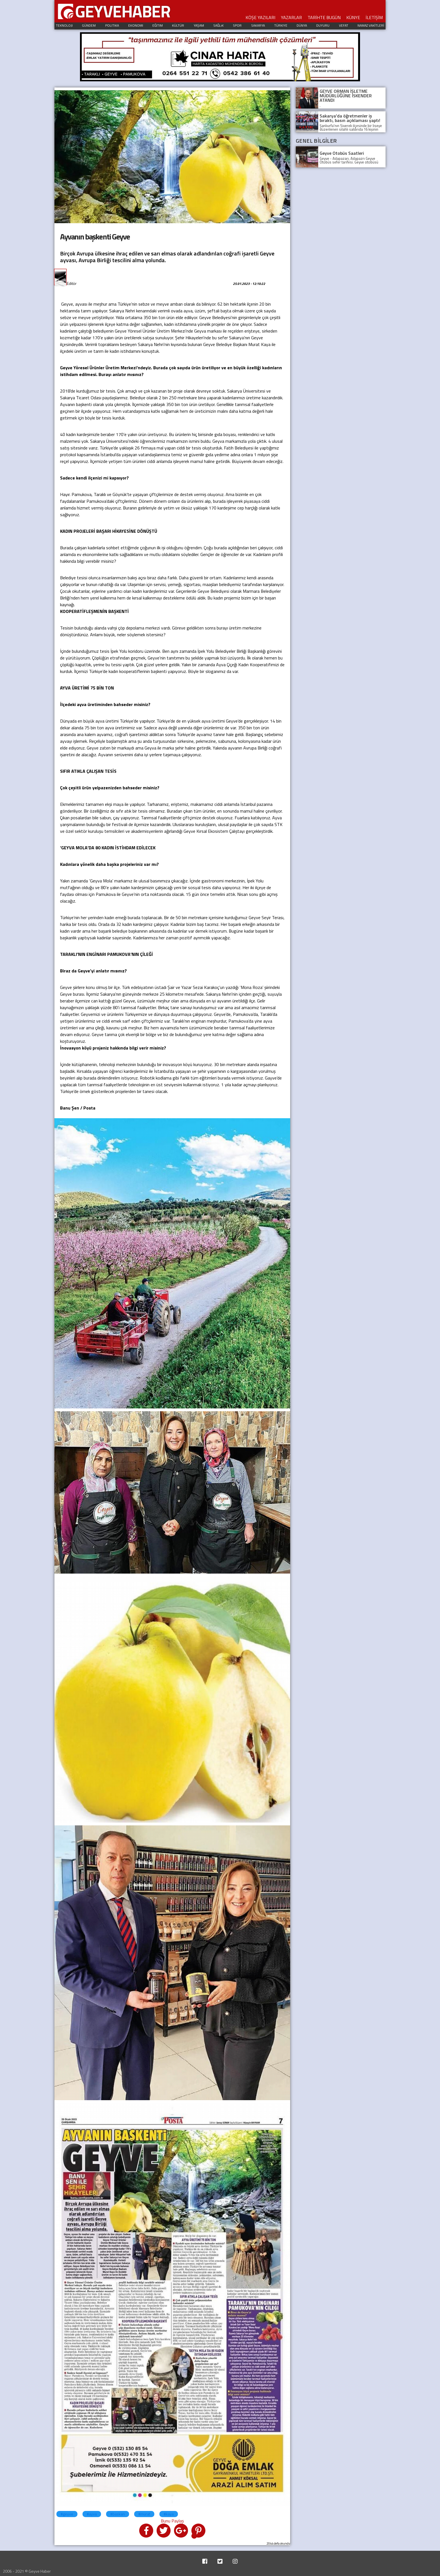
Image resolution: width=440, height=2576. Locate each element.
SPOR (237, 25)
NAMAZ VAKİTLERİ (371, 25)
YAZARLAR (291, 17)
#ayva (92, 2514)
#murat (144, 2514)
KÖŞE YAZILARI (260, 17)
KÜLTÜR (178, 25)
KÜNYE (353, 17)
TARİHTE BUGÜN (324, 17)
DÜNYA (302, 25)
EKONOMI (135, 25)
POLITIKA (112, 25)
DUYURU (322, 25)
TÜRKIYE (280, 25)
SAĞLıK (218, 25)
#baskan (117, 2514)
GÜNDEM (89, 25)
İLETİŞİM (374, 17)
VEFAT (343, 25)
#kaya (169, 2514)
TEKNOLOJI (64, 25)
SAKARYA (258, 25)
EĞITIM (157, 25)
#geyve (67, 2514)
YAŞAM (199, 25)
